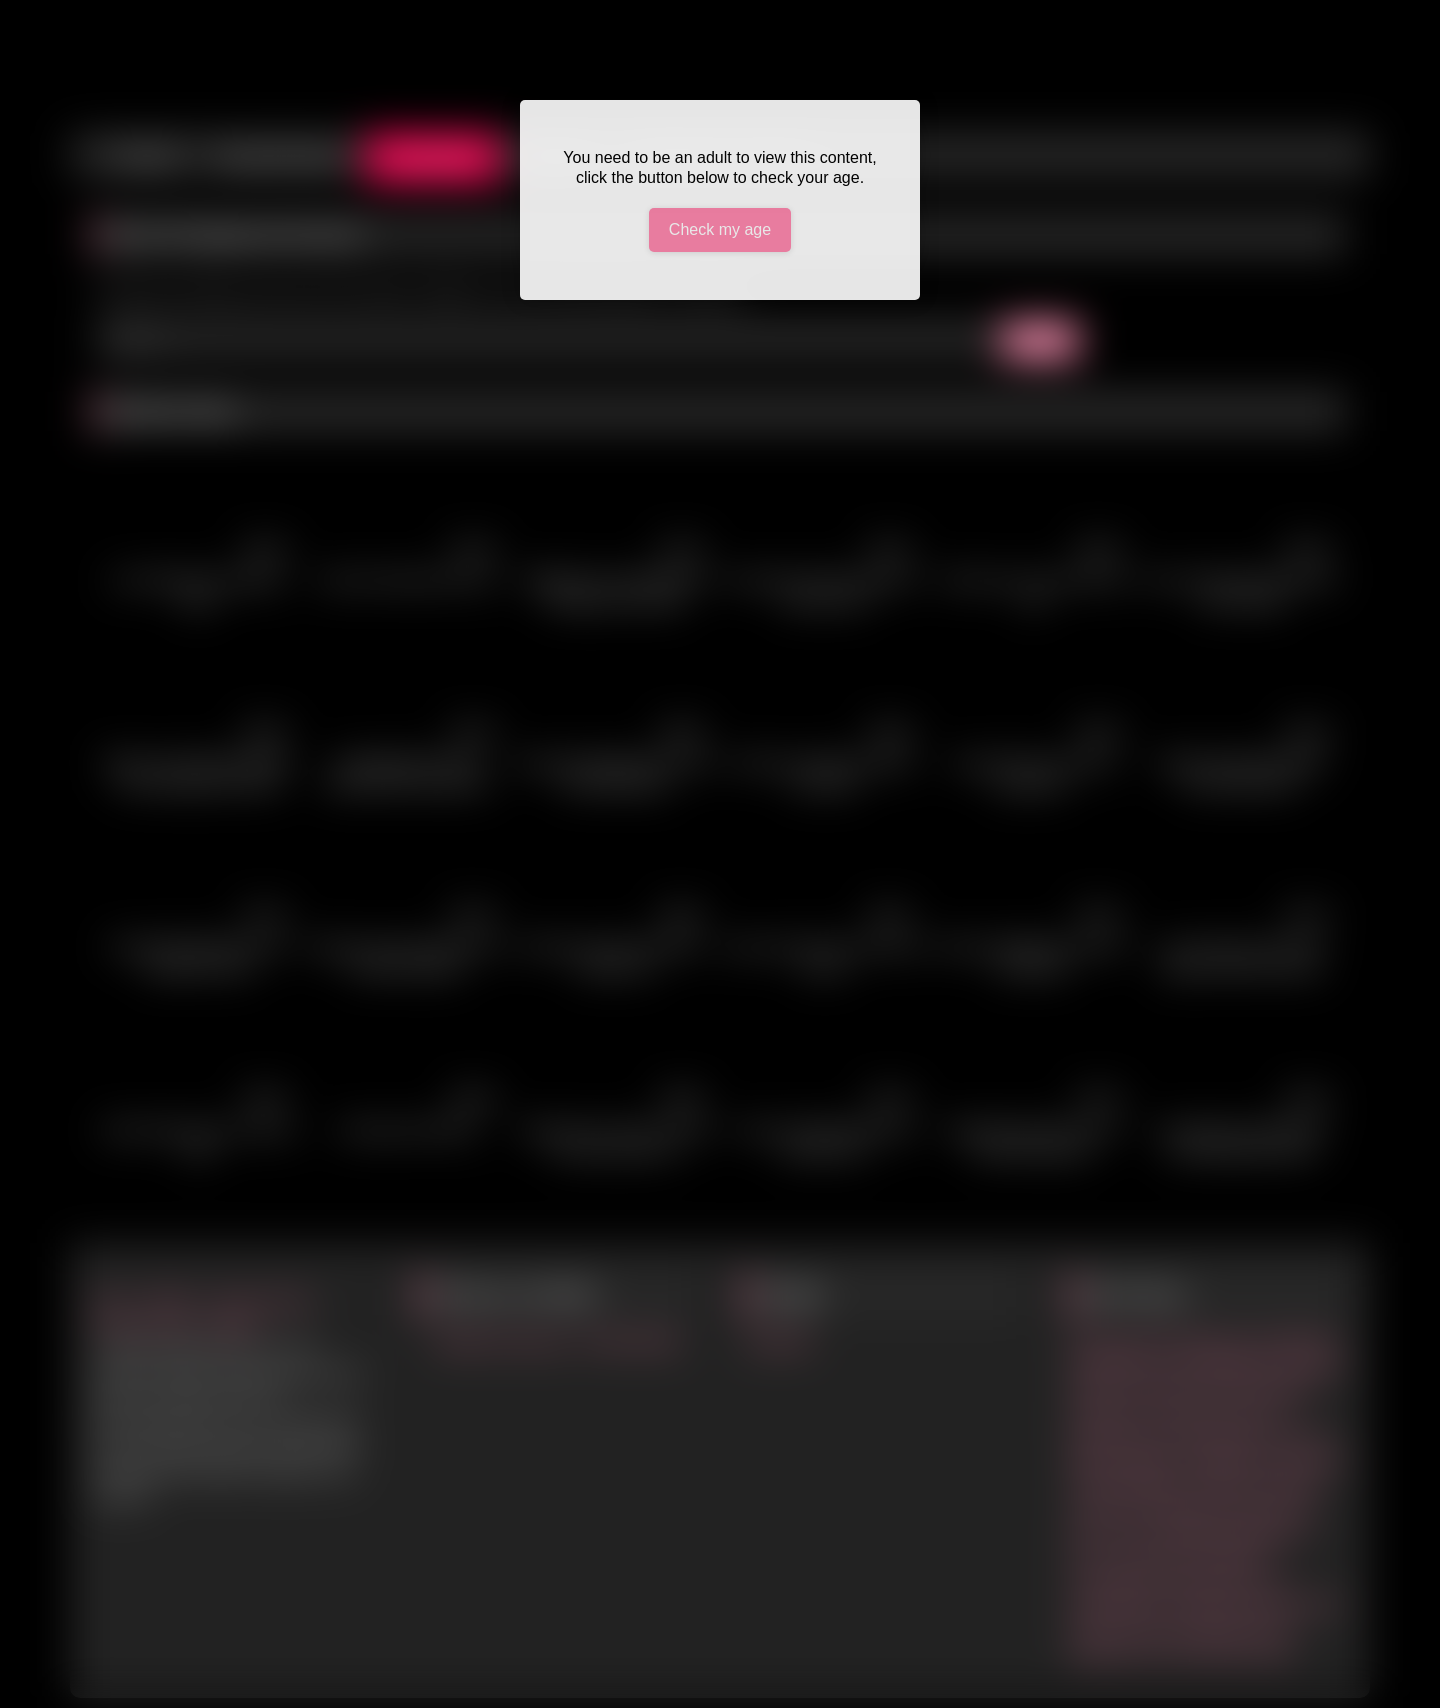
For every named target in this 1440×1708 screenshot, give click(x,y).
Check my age (720, 229)
